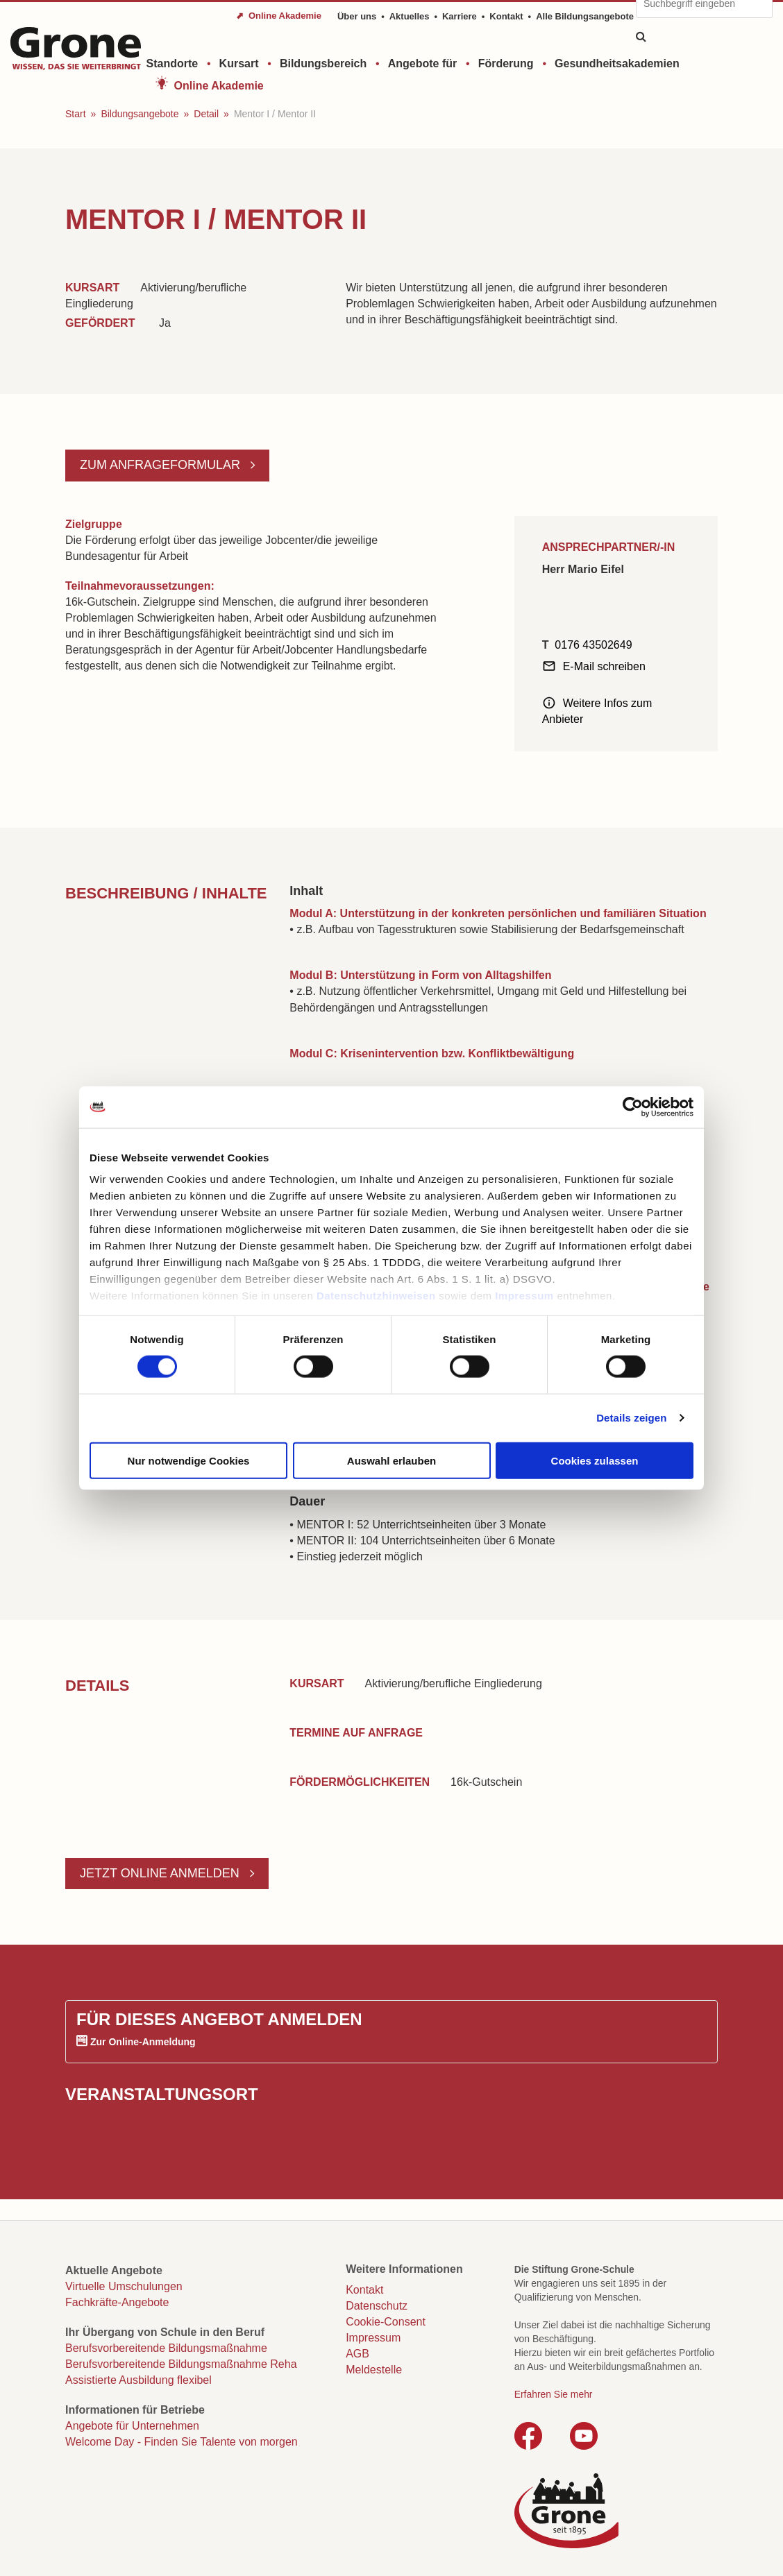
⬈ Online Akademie (278, 15)
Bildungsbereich (323, 63)
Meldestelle (374, 2369)
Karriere (459, 16)
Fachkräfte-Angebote (117, 2302)
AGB (357, 2354)
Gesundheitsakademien (617, 63)
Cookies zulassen (595, 1460)
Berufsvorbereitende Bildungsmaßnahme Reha (181, 2364)
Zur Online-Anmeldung (143, 2041)
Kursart (239, 63)
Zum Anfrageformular (162, 465)
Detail (206, 113)
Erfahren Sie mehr (553, 2394)
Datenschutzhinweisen (376, 1296)
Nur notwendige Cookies (189, 1460)
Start (75, 113)
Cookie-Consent (386, 2322)
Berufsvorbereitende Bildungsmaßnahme (166, 2348)
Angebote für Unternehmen (132, 2426)
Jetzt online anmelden (161, 1873)
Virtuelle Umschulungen (124, 2286)
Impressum (524, 1296)
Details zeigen (631, 1418)
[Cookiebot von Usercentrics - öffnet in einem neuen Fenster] (632, 1106)
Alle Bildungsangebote (585, 16)
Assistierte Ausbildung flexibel (138, 2380)
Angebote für (422, 63)
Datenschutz (376, 2306)
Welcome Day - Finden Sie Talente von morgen (181, 2442)
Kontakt (506, 16)
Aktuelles (409, 16)
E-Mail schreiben (604, 666)
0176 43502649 (593, 645)
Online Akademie (219, 86)
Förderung (506, 63)
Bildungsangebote (139, 113)
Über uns (356, 16)
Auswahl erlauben (391, 1460)
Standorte (172, 63)
